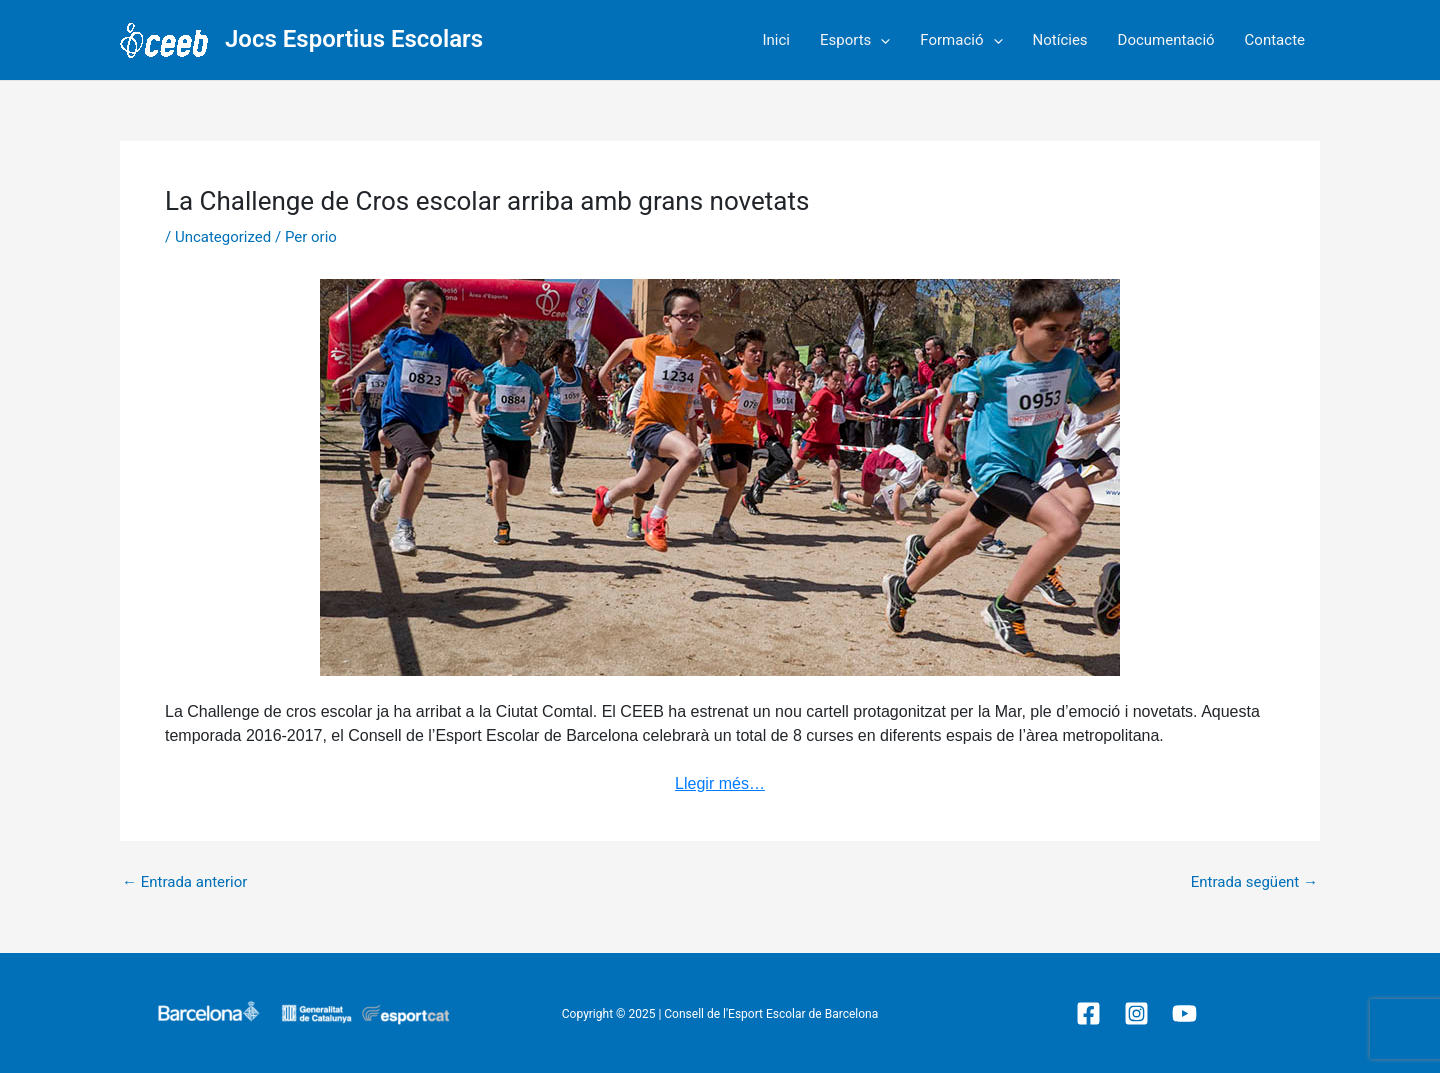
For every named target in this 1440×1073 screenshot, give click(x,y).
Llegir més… (720, 783)
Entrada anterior (184, 882)
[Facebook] (1088, 1013)
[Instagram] (1136, 1013)
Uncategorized (223, 237)
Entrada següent (1254, 882)
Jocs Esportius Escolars (354, 39)
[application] (880, 40)
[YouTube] (1184, 1013)
